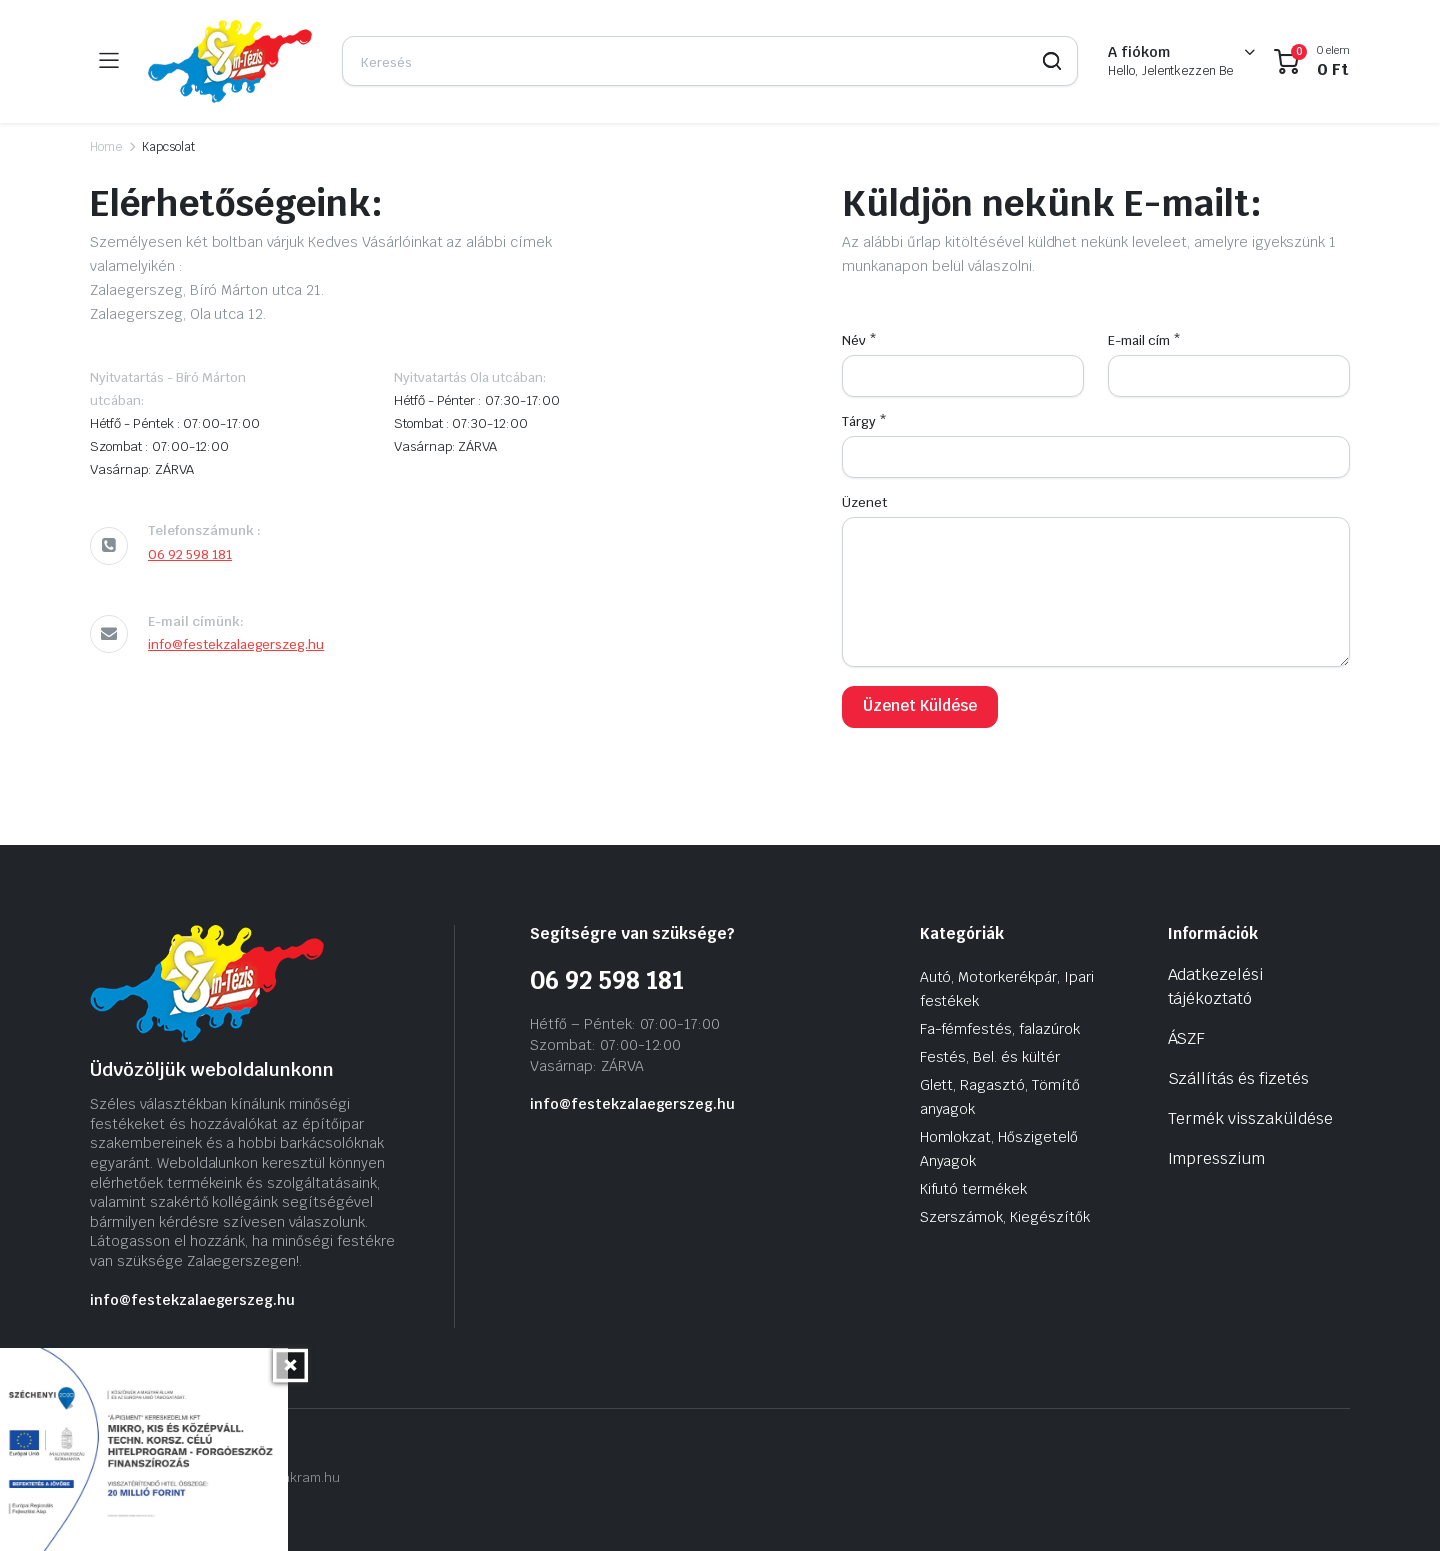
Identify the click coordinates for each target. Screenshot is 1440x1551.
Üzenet (864, 502)
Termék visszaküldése (1250, 1118)
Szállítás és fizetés (1238, 1078)
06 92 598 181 (190, 554)
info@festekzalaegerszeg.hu (236, 644)
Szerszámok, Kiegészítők (1005, 1217)
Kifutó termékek (974, 1189)
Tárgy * (864, 421)
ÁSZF (1187, 1038)
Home (106, 147)
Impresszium (1217, 1158)
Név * (859, 340)
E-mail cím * (1144, 340)
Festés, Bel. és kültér (990, 1057)
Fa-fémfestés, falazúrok (1000, 1029)
